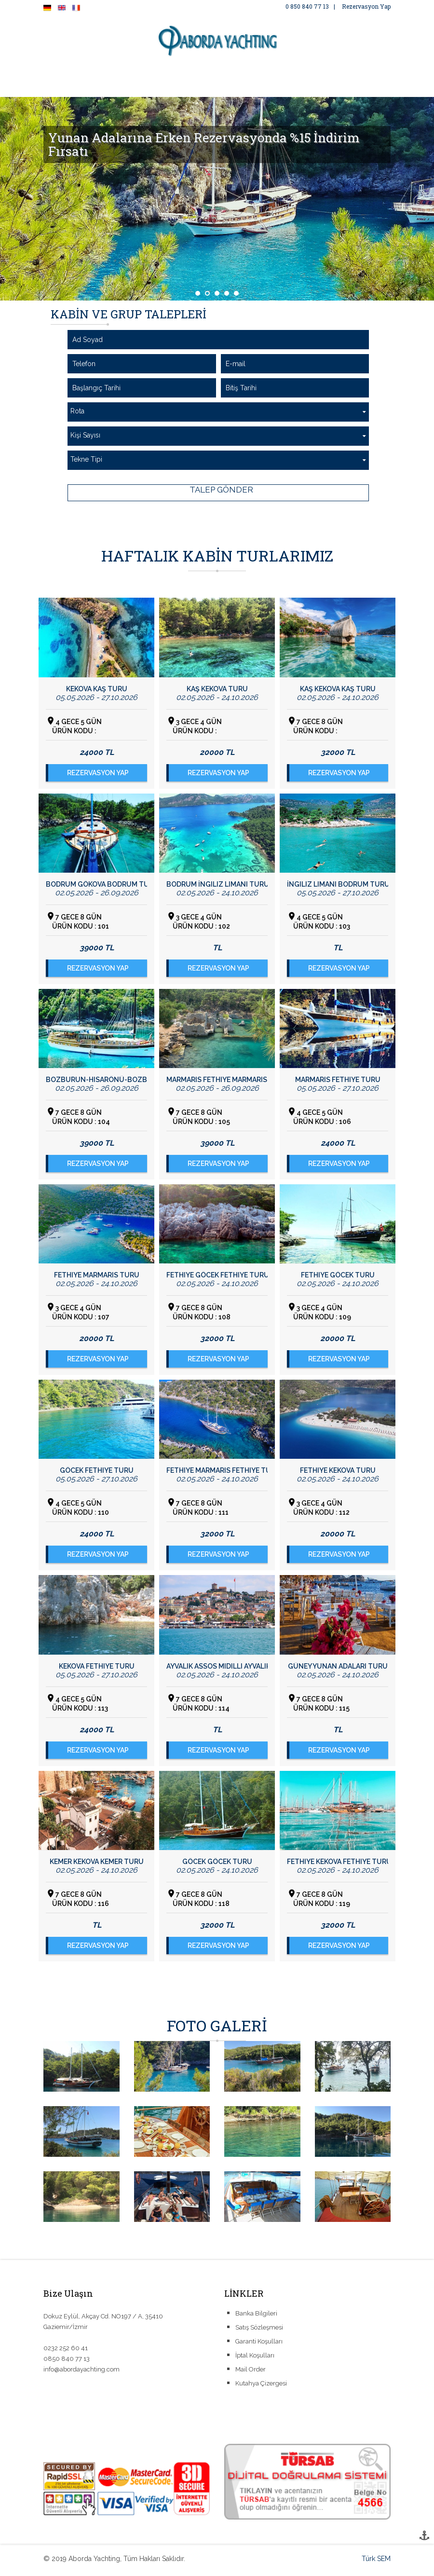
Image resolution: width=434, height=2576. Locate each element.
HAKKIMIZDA (127, 73)
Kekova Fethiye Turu (97, 1666)
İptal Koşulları (254, 2357)
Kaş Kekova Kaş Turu (338, 689)
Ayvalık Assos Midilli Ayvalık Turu (217, 1666)
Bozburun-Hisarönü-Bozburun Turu (96, 1079)
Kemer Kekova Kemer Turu (97, 1861)
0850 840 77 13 (66, 2360)
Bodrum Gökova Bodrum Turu (96, 884)
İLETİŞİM (165, 92)
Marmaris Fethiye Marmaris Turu (217, 1079)
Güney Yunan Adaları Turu (338, 1666)
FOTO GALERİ (184, 73)
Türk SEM (376, 2561)
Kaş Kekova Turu (217, 689)
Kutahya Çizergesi (261, 2385)
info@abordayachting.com (81, 2371)
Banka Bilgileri (256, 2315)
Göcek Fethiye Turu (97, 1470)
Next (421, 198)
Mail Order (250, 2371)
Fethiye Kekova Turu (338, 1470)
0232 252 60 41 (65, 2350)
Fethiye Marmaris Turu (96, 1275)
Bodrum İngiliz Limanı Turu (217, 884)
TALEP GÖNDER (220, 489)
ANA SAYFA (73, 73)
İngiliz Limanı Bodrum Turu (337, 884)
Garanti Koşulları (259, 2343)
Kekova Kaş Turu (96, 689)
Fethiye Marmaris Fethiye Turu (217, 1470)
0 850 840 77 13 (307, 6)
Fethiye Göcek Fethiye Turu (217, 1275)
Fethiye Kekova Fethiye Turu (337, 1861)
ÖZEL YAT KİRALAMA (255, 73)
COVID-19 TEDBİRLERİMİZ (95, 92)
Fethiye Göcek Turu (338, 1275)
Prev (12, 198)
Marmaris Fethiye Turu (337, 1079)
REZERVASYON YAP (98, 773)
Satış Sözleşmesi (259, 2329)
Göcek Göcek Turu (217, 1861)
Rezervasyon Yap (366, 6)
